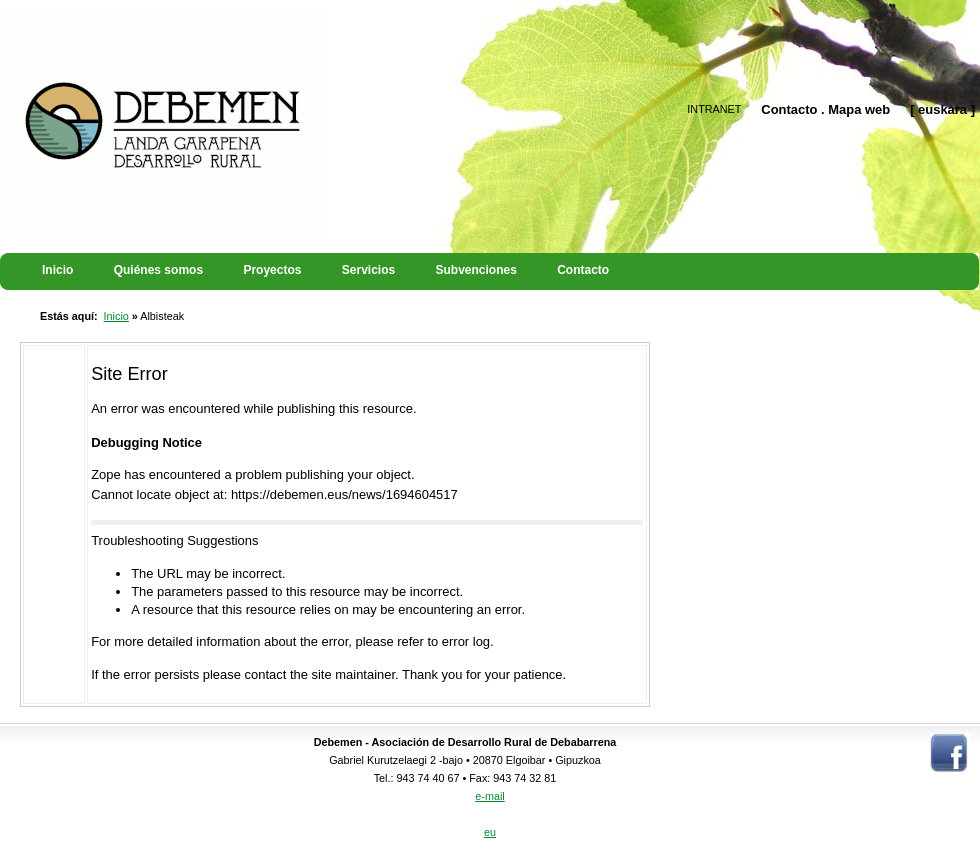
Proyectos (272, 270)
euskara (942, 109)
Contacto (789, 109)
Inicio (57, 270)
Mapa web (859, 109)
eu (490, 832)
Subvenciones (476, 270)
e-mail (489, 796)
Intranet (714, 109)
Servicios (368, 270)
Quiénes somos (158, 270)
